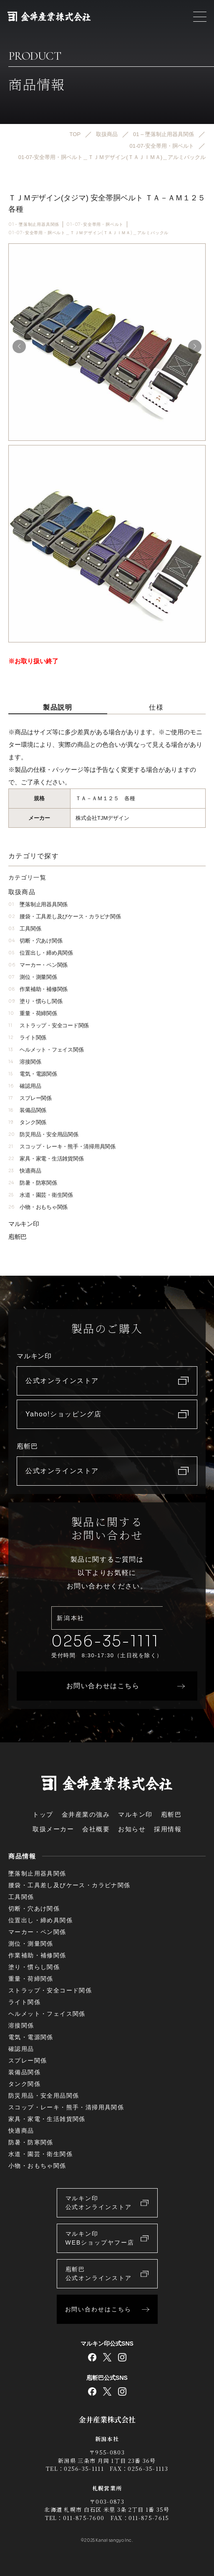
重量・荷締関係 (32, 1013)
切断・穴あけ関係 (35, 941)
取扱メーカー (53, 1829)
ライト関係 (27, 1037)
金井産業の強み (86, 1814)
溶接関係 (24, 1062)
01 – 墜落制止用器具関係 (33, 224)
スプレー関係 (30, 1098)
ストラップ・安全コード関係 (48, 1025)
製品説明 (57, 707)
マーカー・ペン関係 (38, 965)
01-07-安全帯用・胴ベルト (94, 224)
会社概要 (96, 1829)
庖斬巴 (17, 1236)
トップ (43, 1814)
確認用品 (24, 1086)
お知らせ (132, 1829)
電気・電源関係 (32, 1074)
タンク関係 (27, 1122)
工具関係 (24, 928)
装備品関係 (27, 1110)
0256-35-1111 (105, 1641)
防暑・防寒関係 (32, 1183)
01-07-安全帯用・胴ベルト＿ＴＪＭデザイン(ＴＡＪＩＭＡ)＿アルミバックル (88, 233)
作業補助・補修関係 (38, 989)
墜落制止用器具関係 (38, 904)
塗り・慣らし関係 (35, 1001)
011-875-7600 (84, 2518)
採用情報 (167, 1829)
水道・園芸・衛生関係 (40, 1195)
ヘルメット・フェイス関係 (45, 1050)
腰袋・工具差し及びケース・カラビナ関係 (64, 916)
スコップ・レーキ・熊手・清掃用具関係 (62, 1146)
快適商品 (24, 1171)
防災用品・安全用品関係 (43, 1134)
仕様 (156, 707)
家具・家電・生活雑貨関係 (45, 1158)
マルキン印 (23, 1223)
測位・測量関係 (32, 977)
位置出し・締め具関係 (40, 953)
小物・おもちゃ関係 (38, 1207)
